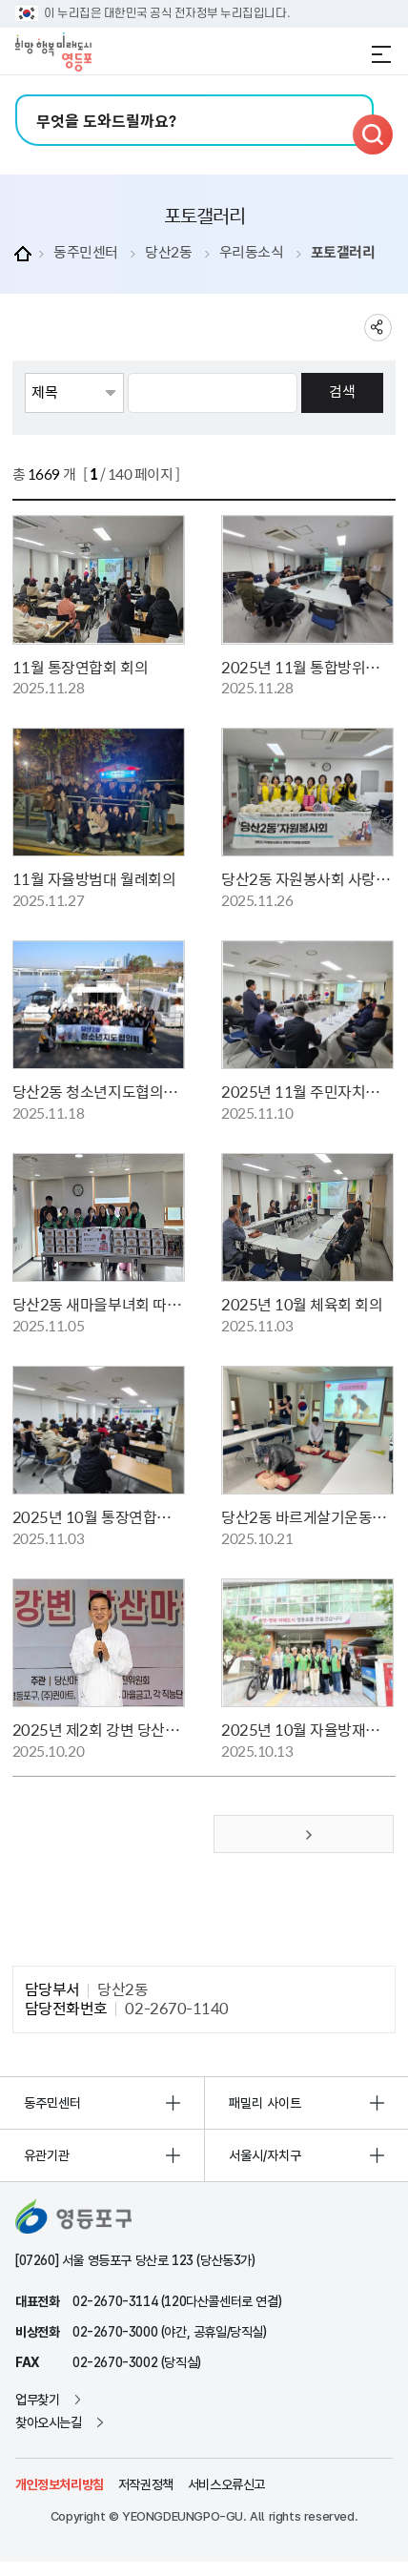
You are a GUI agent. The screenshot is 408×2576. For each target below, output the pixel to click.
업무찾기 (37, 2399)
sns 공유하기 (378, 327)
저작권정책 (145, 2484)
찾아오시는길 (48, 2422)
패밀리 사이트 (265, 2103)
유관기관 (47, 2155)
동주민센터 (85, 252)
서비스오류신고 (226, 2484)
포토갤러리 (343, 252)
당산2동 (168, 252)
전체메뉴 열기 (381, 54)
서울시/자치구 (265, 2155)
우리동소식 (251, 252)
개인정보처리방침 (59, 2484)
